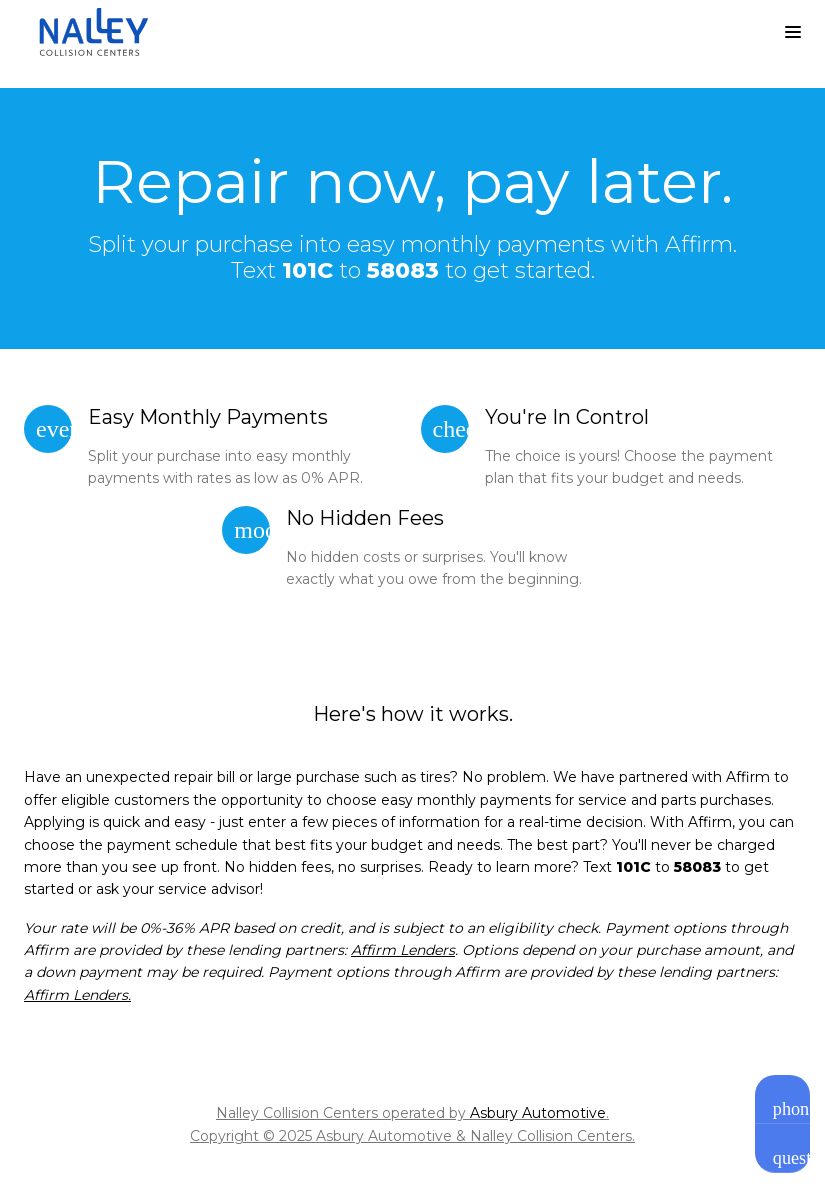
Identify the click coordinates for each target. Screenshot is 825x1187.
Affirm (748, 777)
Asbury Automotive (538, 1113)
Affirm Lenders (403, 950)
